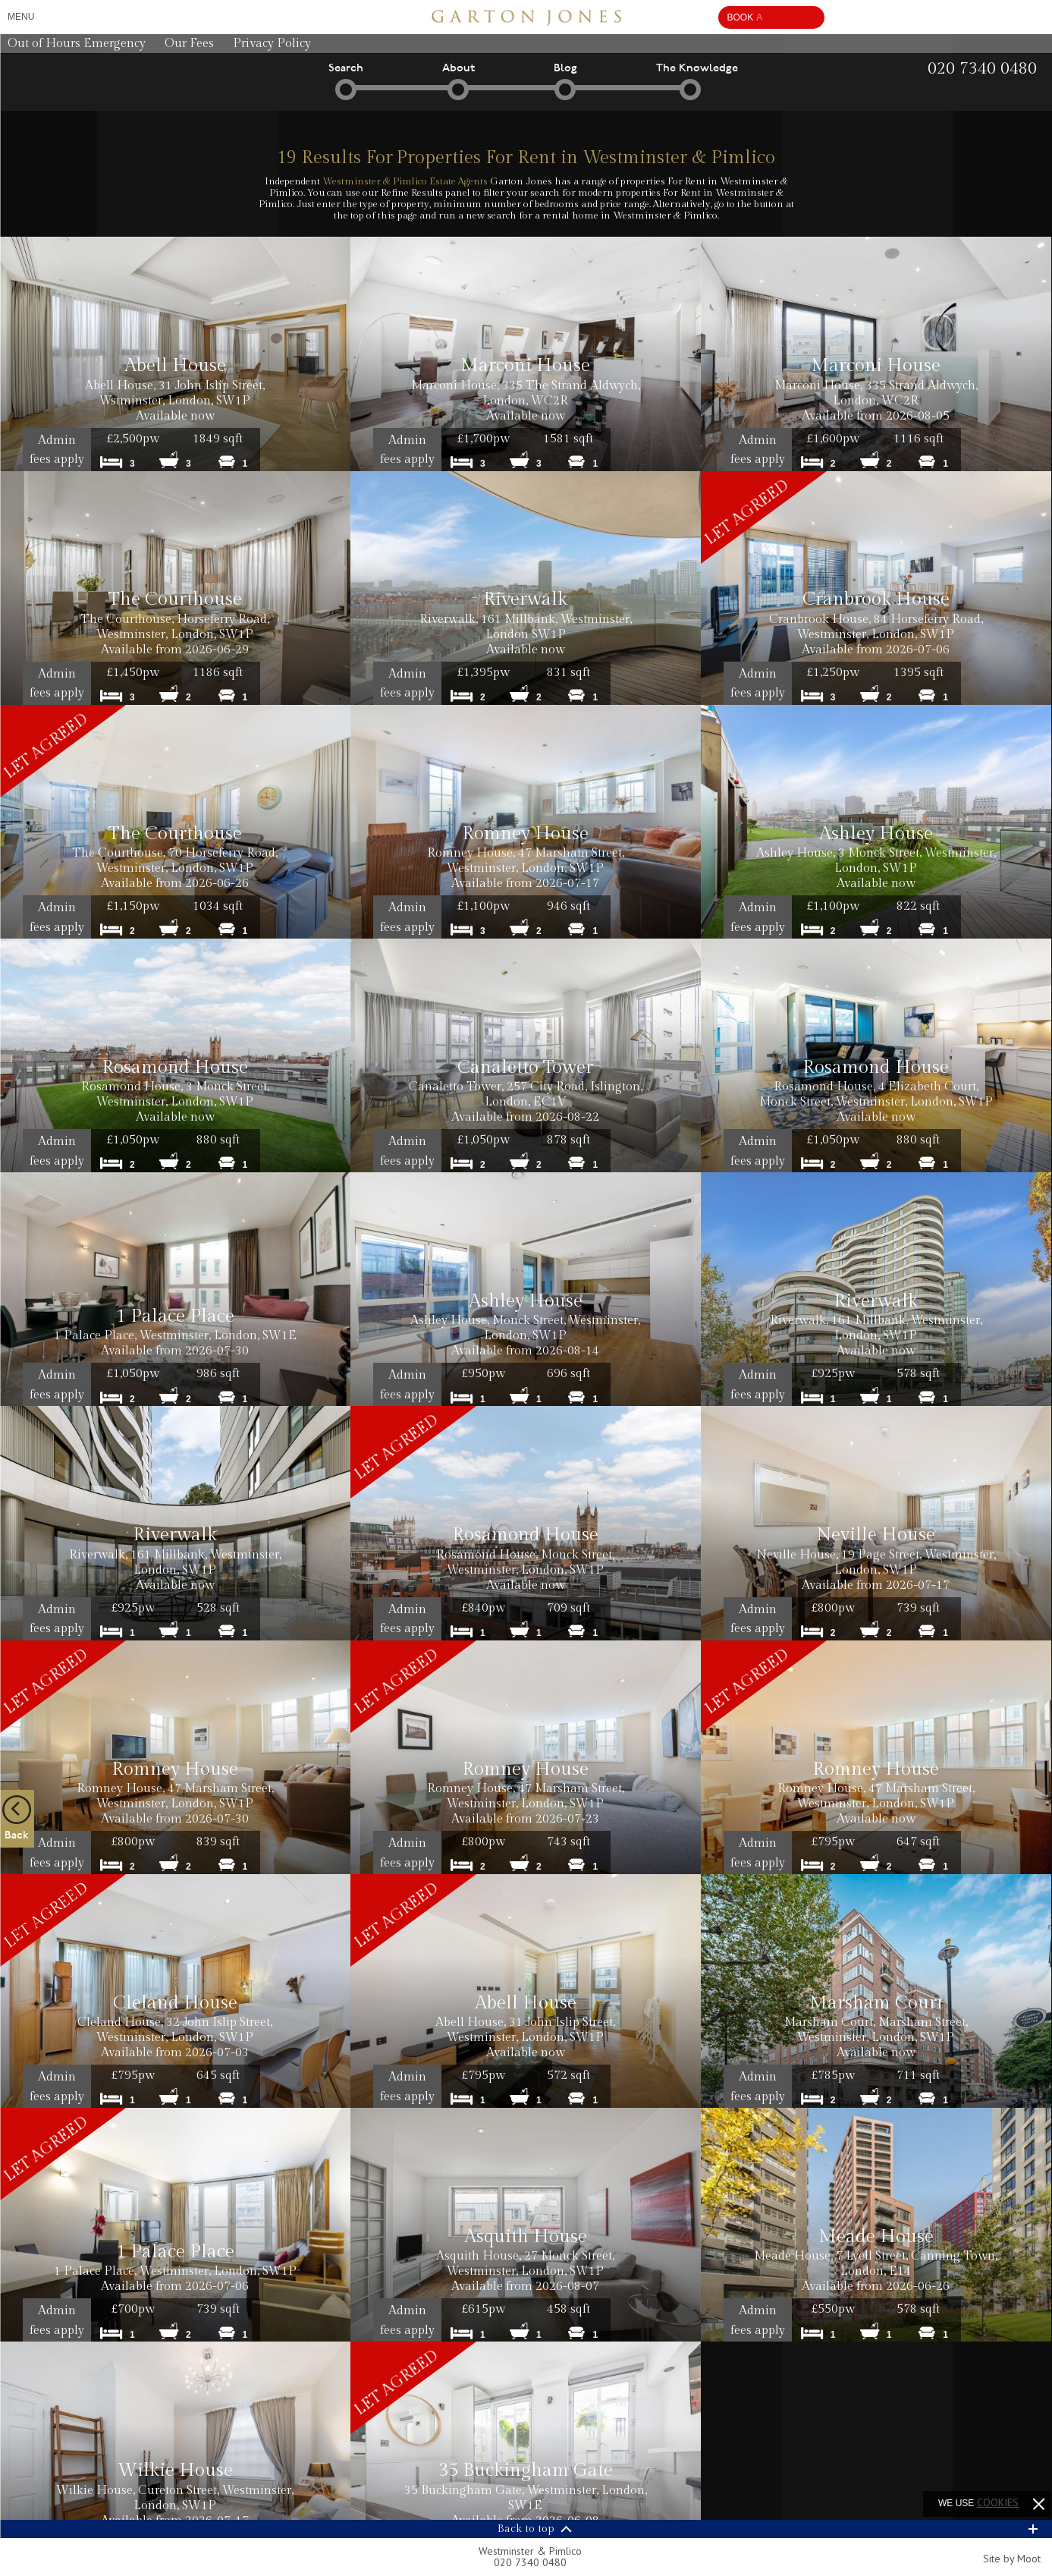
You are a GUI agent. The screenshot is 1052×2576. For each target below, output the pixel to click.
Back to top (526, 2529)
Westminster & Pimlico (530, 2556)
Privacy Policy (272, 43)
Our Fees (189, 43)
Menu (21, 16)
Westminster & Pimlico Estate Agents (405, 181)
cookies (998, 2502)
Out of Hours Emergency (77, 43)
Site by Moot (1012, 2558)
